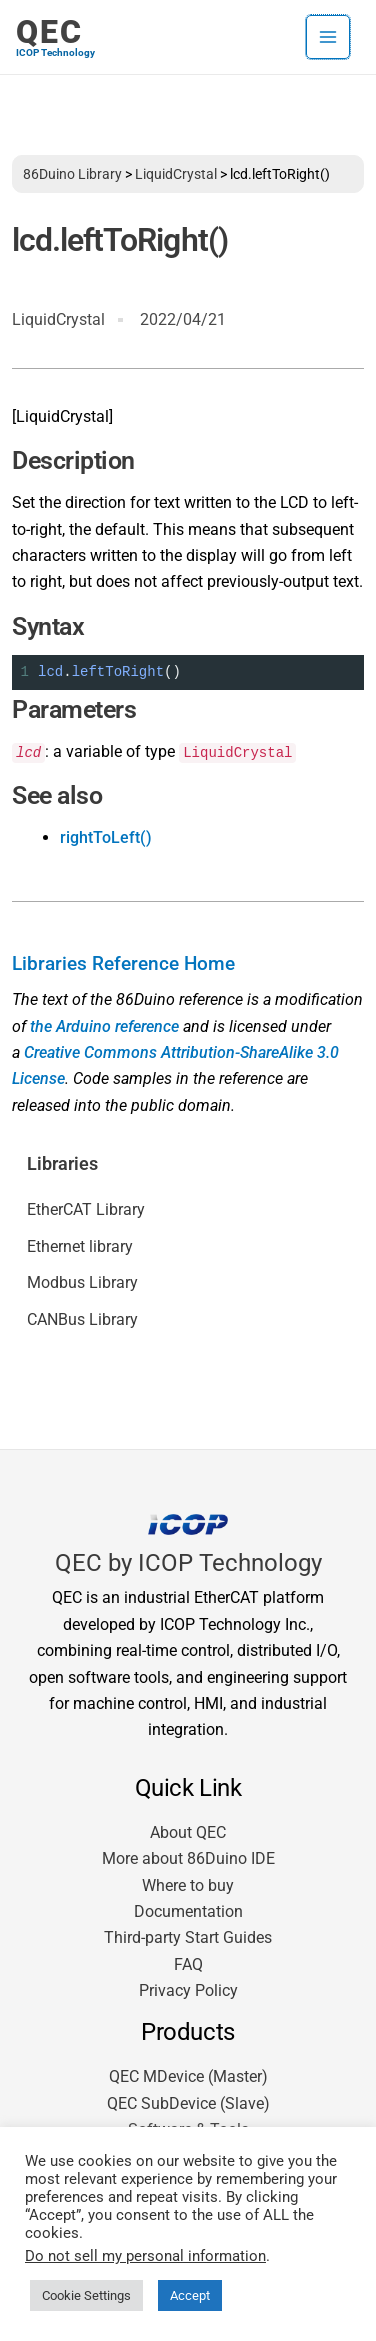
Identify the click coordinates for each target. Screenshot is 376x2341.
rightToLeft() (106, 837)
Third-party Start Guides (188, 1937)
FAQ (188, 1964)
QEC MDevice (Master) (188, 2076)
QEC (49, 32)
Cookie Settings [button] (86, 2295)
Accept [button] (190, 2295)
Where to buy (188, 1885)
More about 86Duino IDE (188, 1858)
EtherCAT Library (86, 1209)
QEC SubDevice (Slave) (188, 2103)
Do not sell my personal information (145, 2256)
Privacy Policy (188, 1990)
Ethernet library (80, 1246)
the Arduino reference (104, 1026)
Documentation (188, 1911)
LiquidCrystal (176, 174)
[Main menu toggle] (328, 37)
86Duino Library (72, 174)
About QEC (188, 1832)
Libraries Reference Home (123, 964)
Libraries (62, 1164)
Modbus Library (82, 1282)
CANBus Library (82, 1319)
